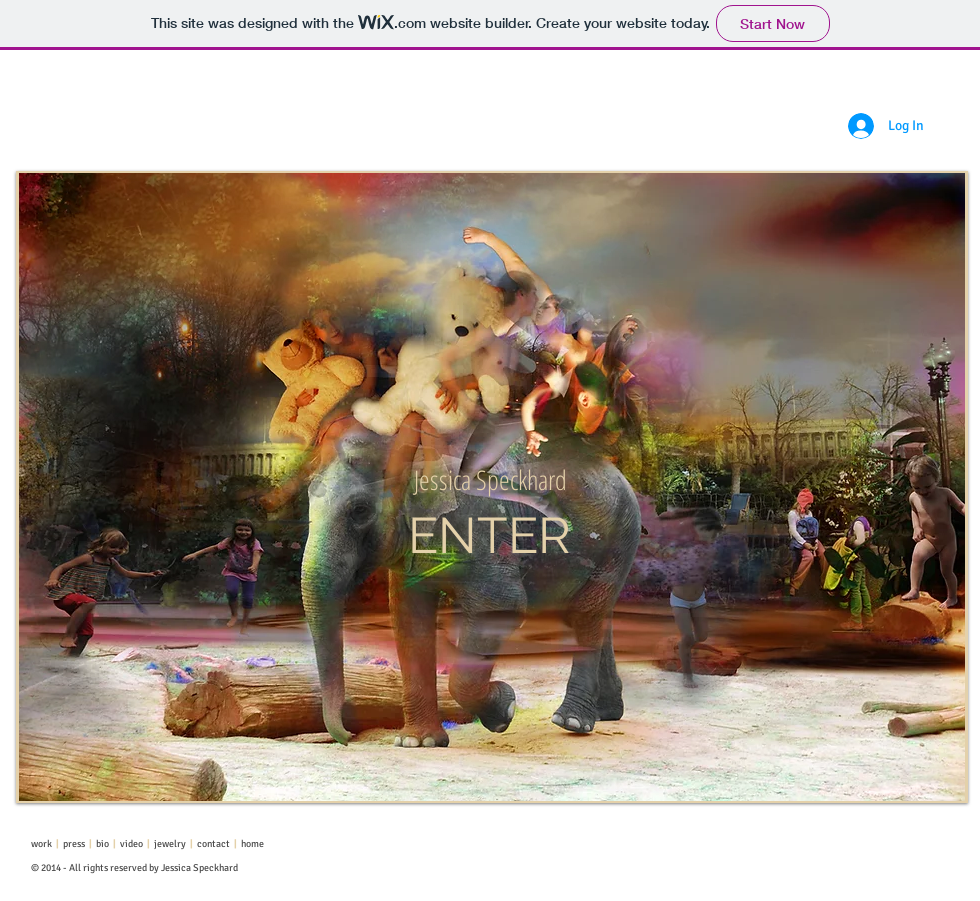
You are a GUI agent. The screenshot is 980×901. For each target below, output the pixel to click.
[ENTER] (489, 536)
